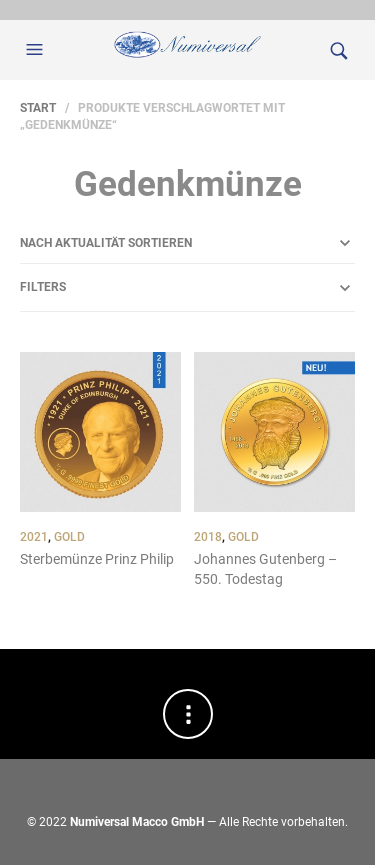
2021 (34, 537)
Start (38, 108)
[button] (37, 50)
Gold (69, 537)
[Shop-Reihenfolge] (187, 243)
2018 (208, 537)
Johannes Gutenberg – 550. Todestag (265, 569)
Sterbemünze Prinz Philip (97, 559)
